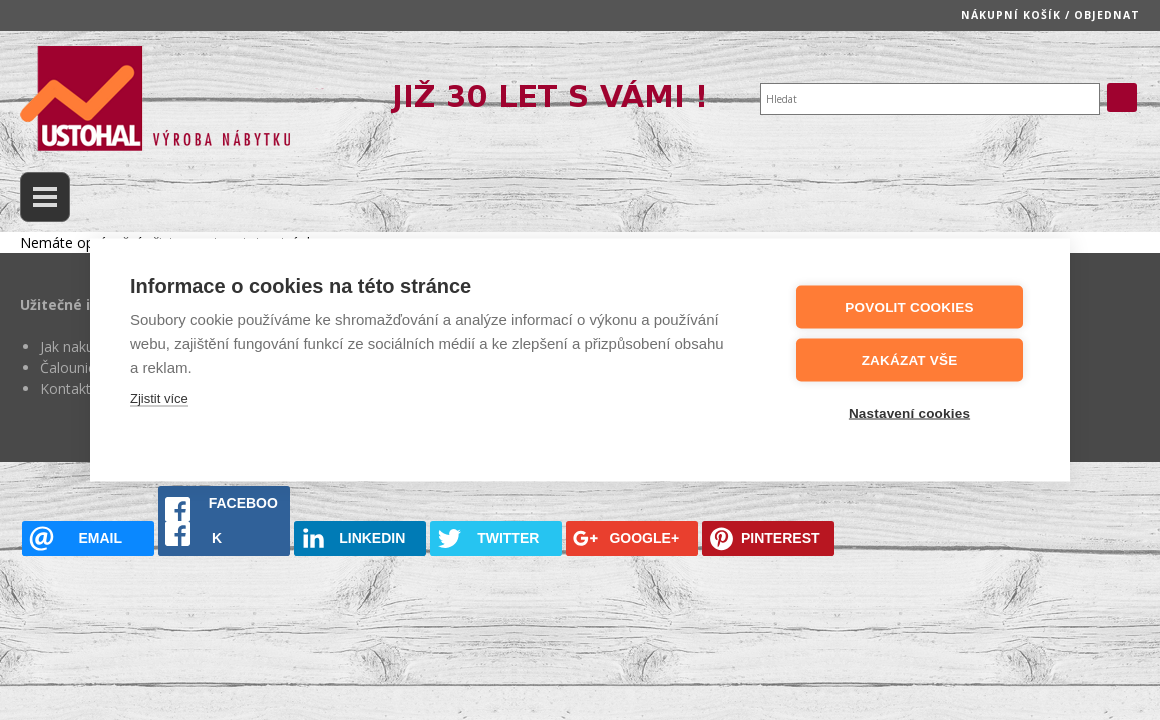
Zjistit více (159, 397)
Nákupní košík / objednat (1050, 15)
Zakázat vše (910, 359)
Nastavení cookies (909, 412)
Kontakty (69, 388)
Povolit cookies (909, 306)
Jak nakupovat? (88, 346)
